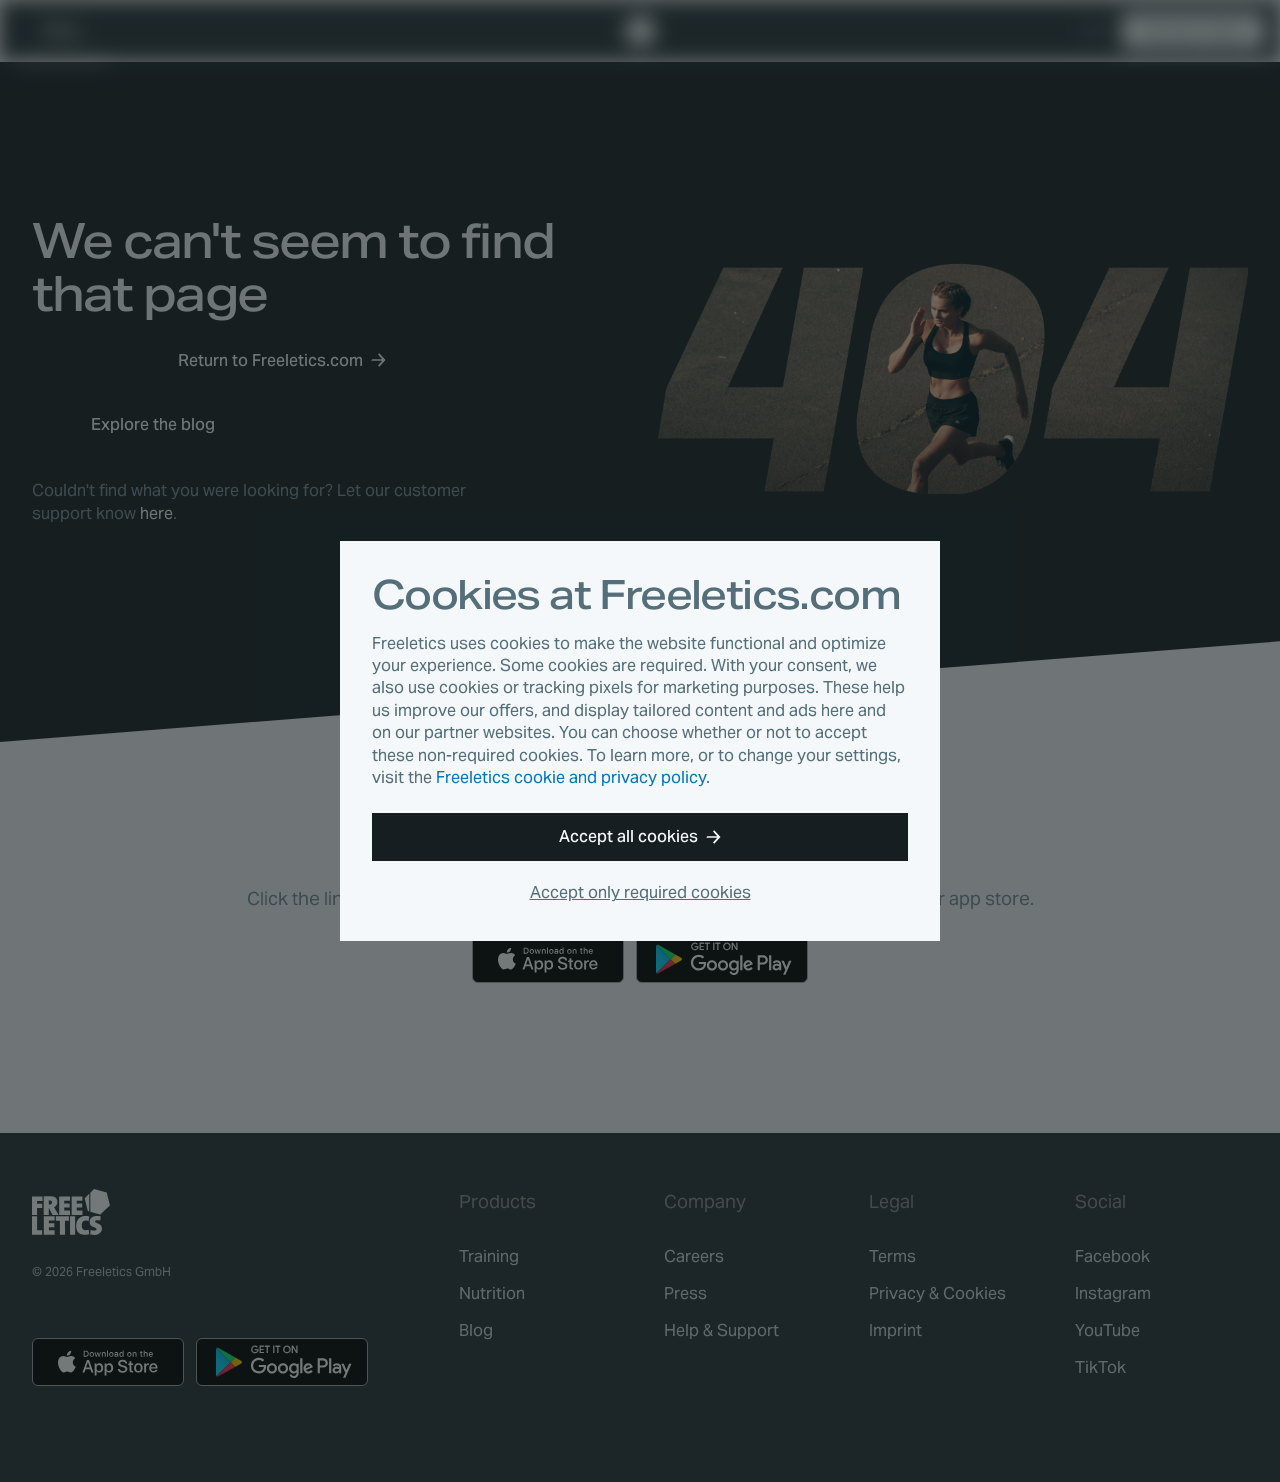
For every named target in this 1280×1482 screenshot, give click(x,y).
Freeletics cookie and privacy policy (571, 777)
